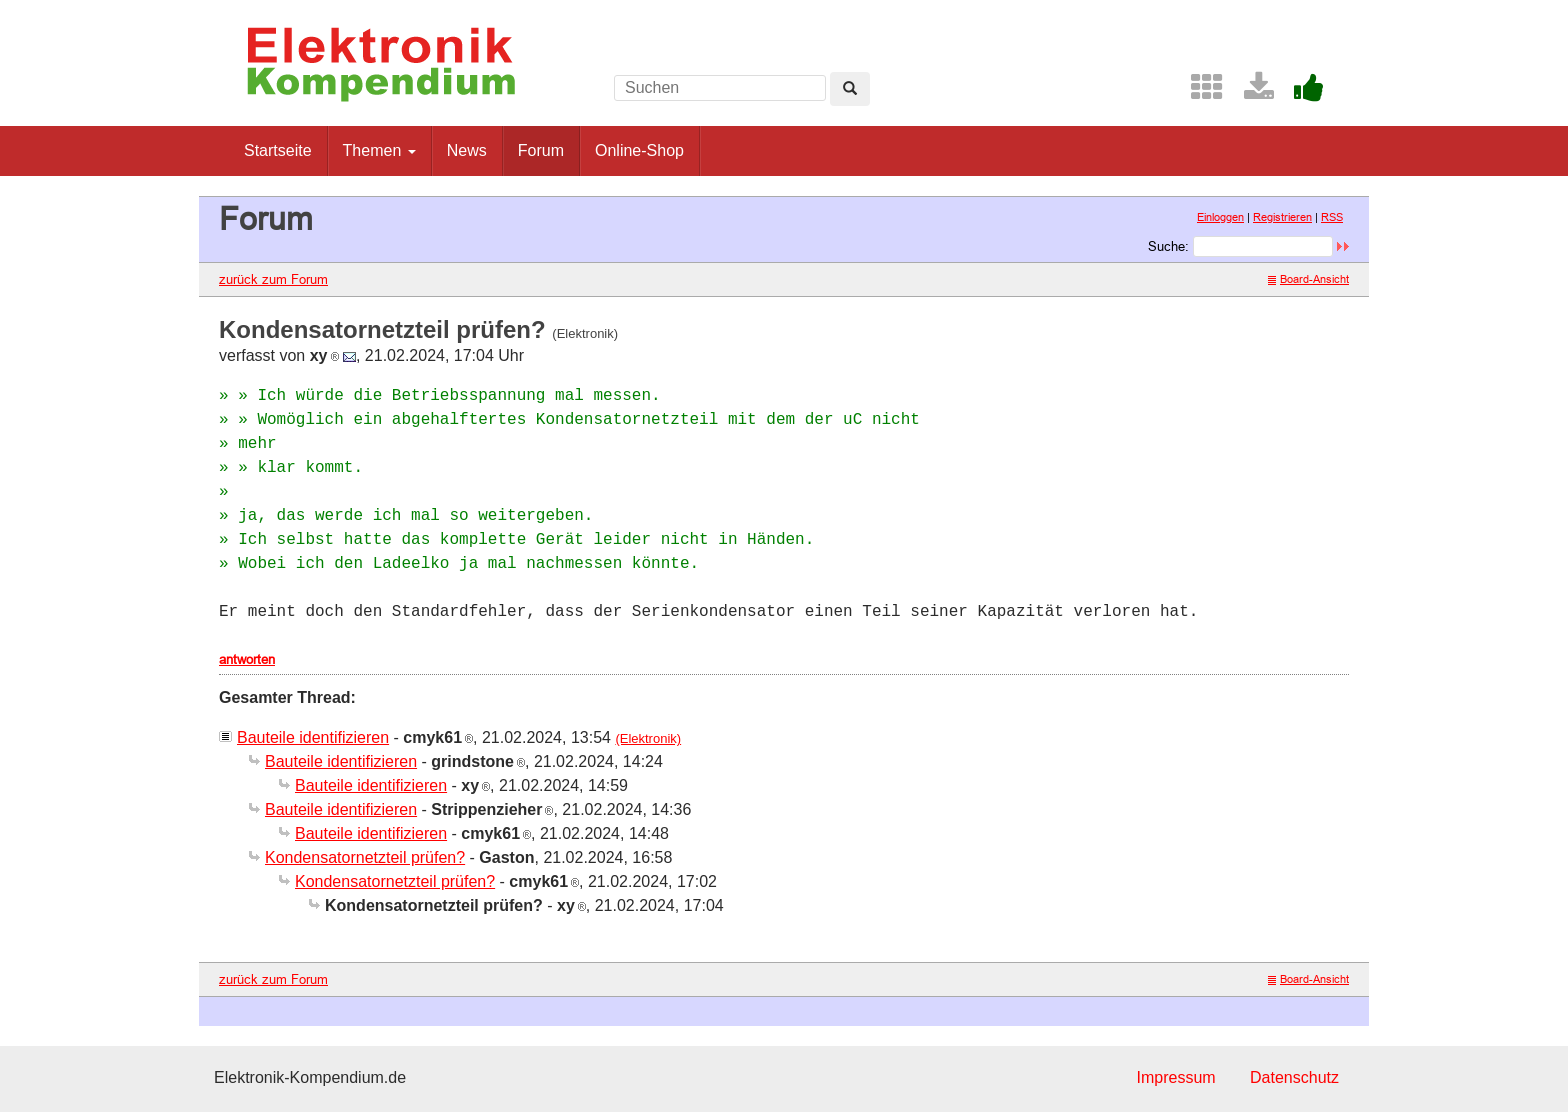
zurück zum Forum (273, 279)
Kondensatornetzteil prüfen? (365, 857)
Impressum (1175, 1077)
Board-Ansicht (1308, 279)
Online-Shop (639, 150)
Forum (541, 150)
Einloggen (1220, 217)
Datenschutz (1294, 1077)
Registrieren (1282, 217)
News (467, 150)
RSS (1332, 217)
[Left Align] (850, 89)
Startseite (278, 150)
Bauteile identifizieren (313, 737)
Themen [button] (379, 150)
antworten (247, 659)
